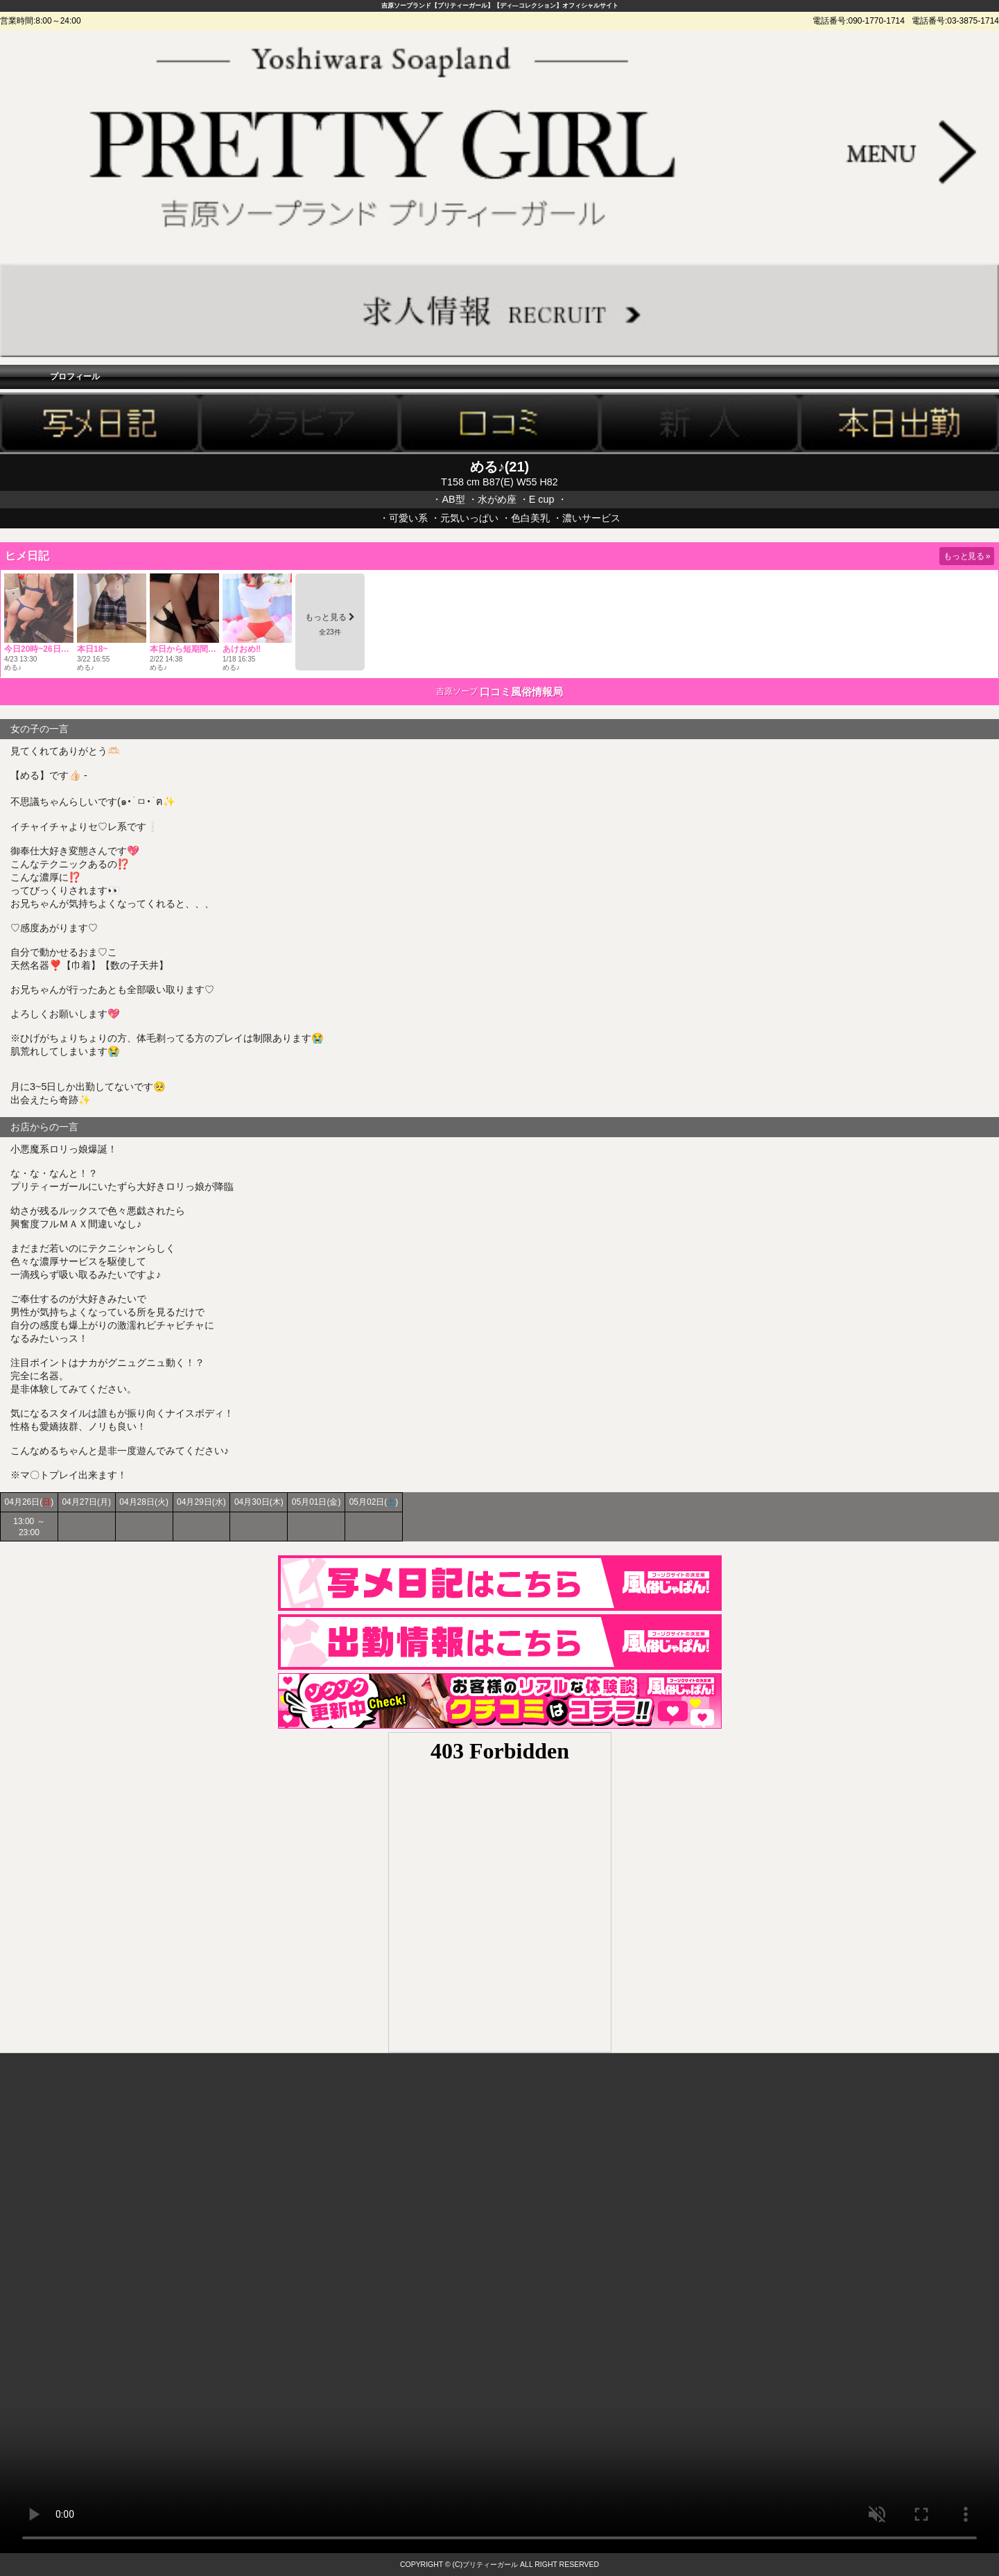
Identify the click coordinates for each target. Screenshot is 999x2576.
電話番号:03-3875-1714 (955, 21)
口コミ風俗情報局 (521, 692)
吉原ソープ (457, 691)
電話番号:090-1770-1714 (859, 21)
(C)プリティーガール (486, 2564)
